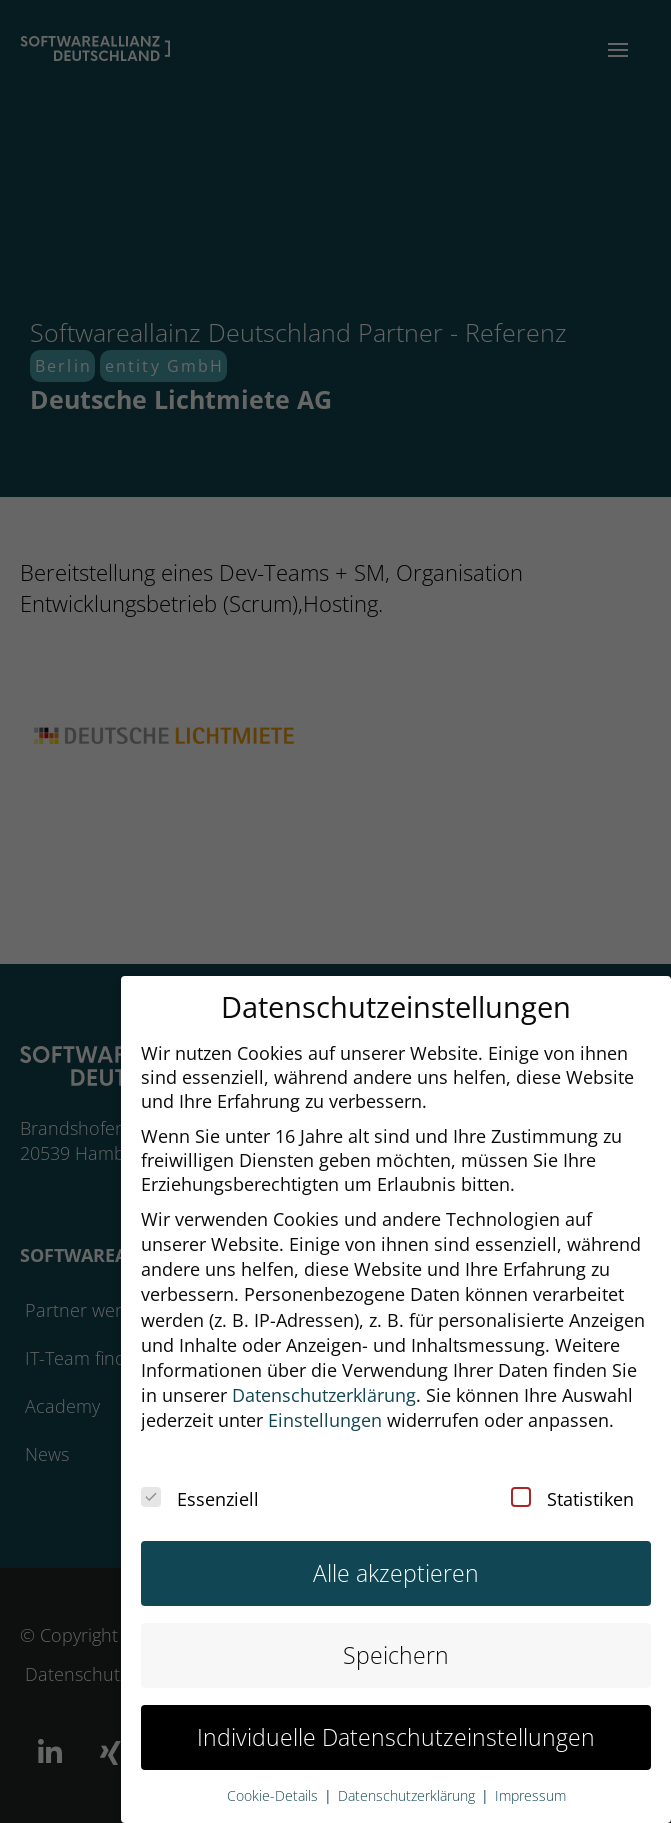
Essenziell (200, 1482)
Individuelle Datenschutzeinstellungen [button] (396, 1720)
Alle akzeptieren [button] (396, 1555)
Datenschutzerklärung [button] (324, 1378)
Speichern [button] (396, 1638)
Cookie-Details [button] (274, 1779)
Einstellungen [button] (325, 1403)
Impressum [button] (530, 1779)
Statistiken (572, 1482)
